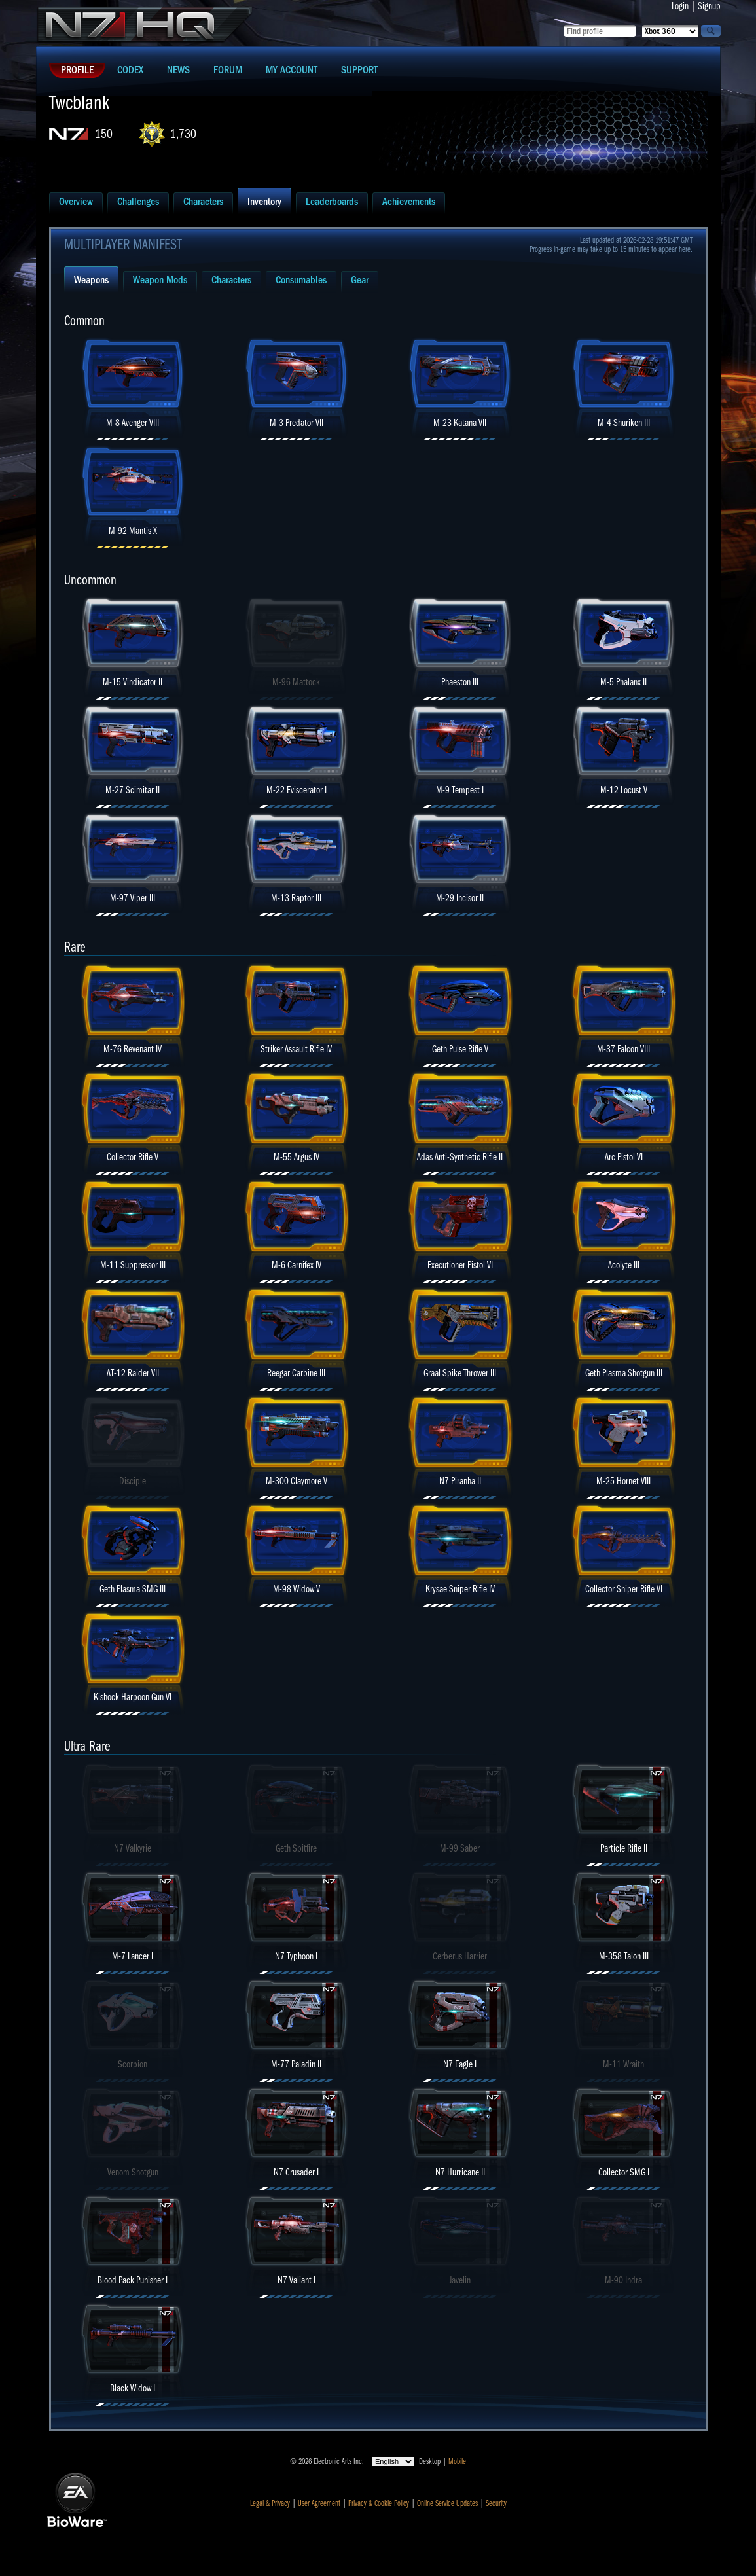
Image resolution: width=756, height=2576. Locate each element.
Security (496, 2503)
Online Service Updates (447, 2503)
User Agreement (319, 2503)
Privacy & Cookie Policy (378, 2503)
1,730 (183, 133)
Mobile (457, 2461)
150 (104, 133)
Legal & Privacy (270, 2503)
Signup (709, 6)
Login (680, 6)
